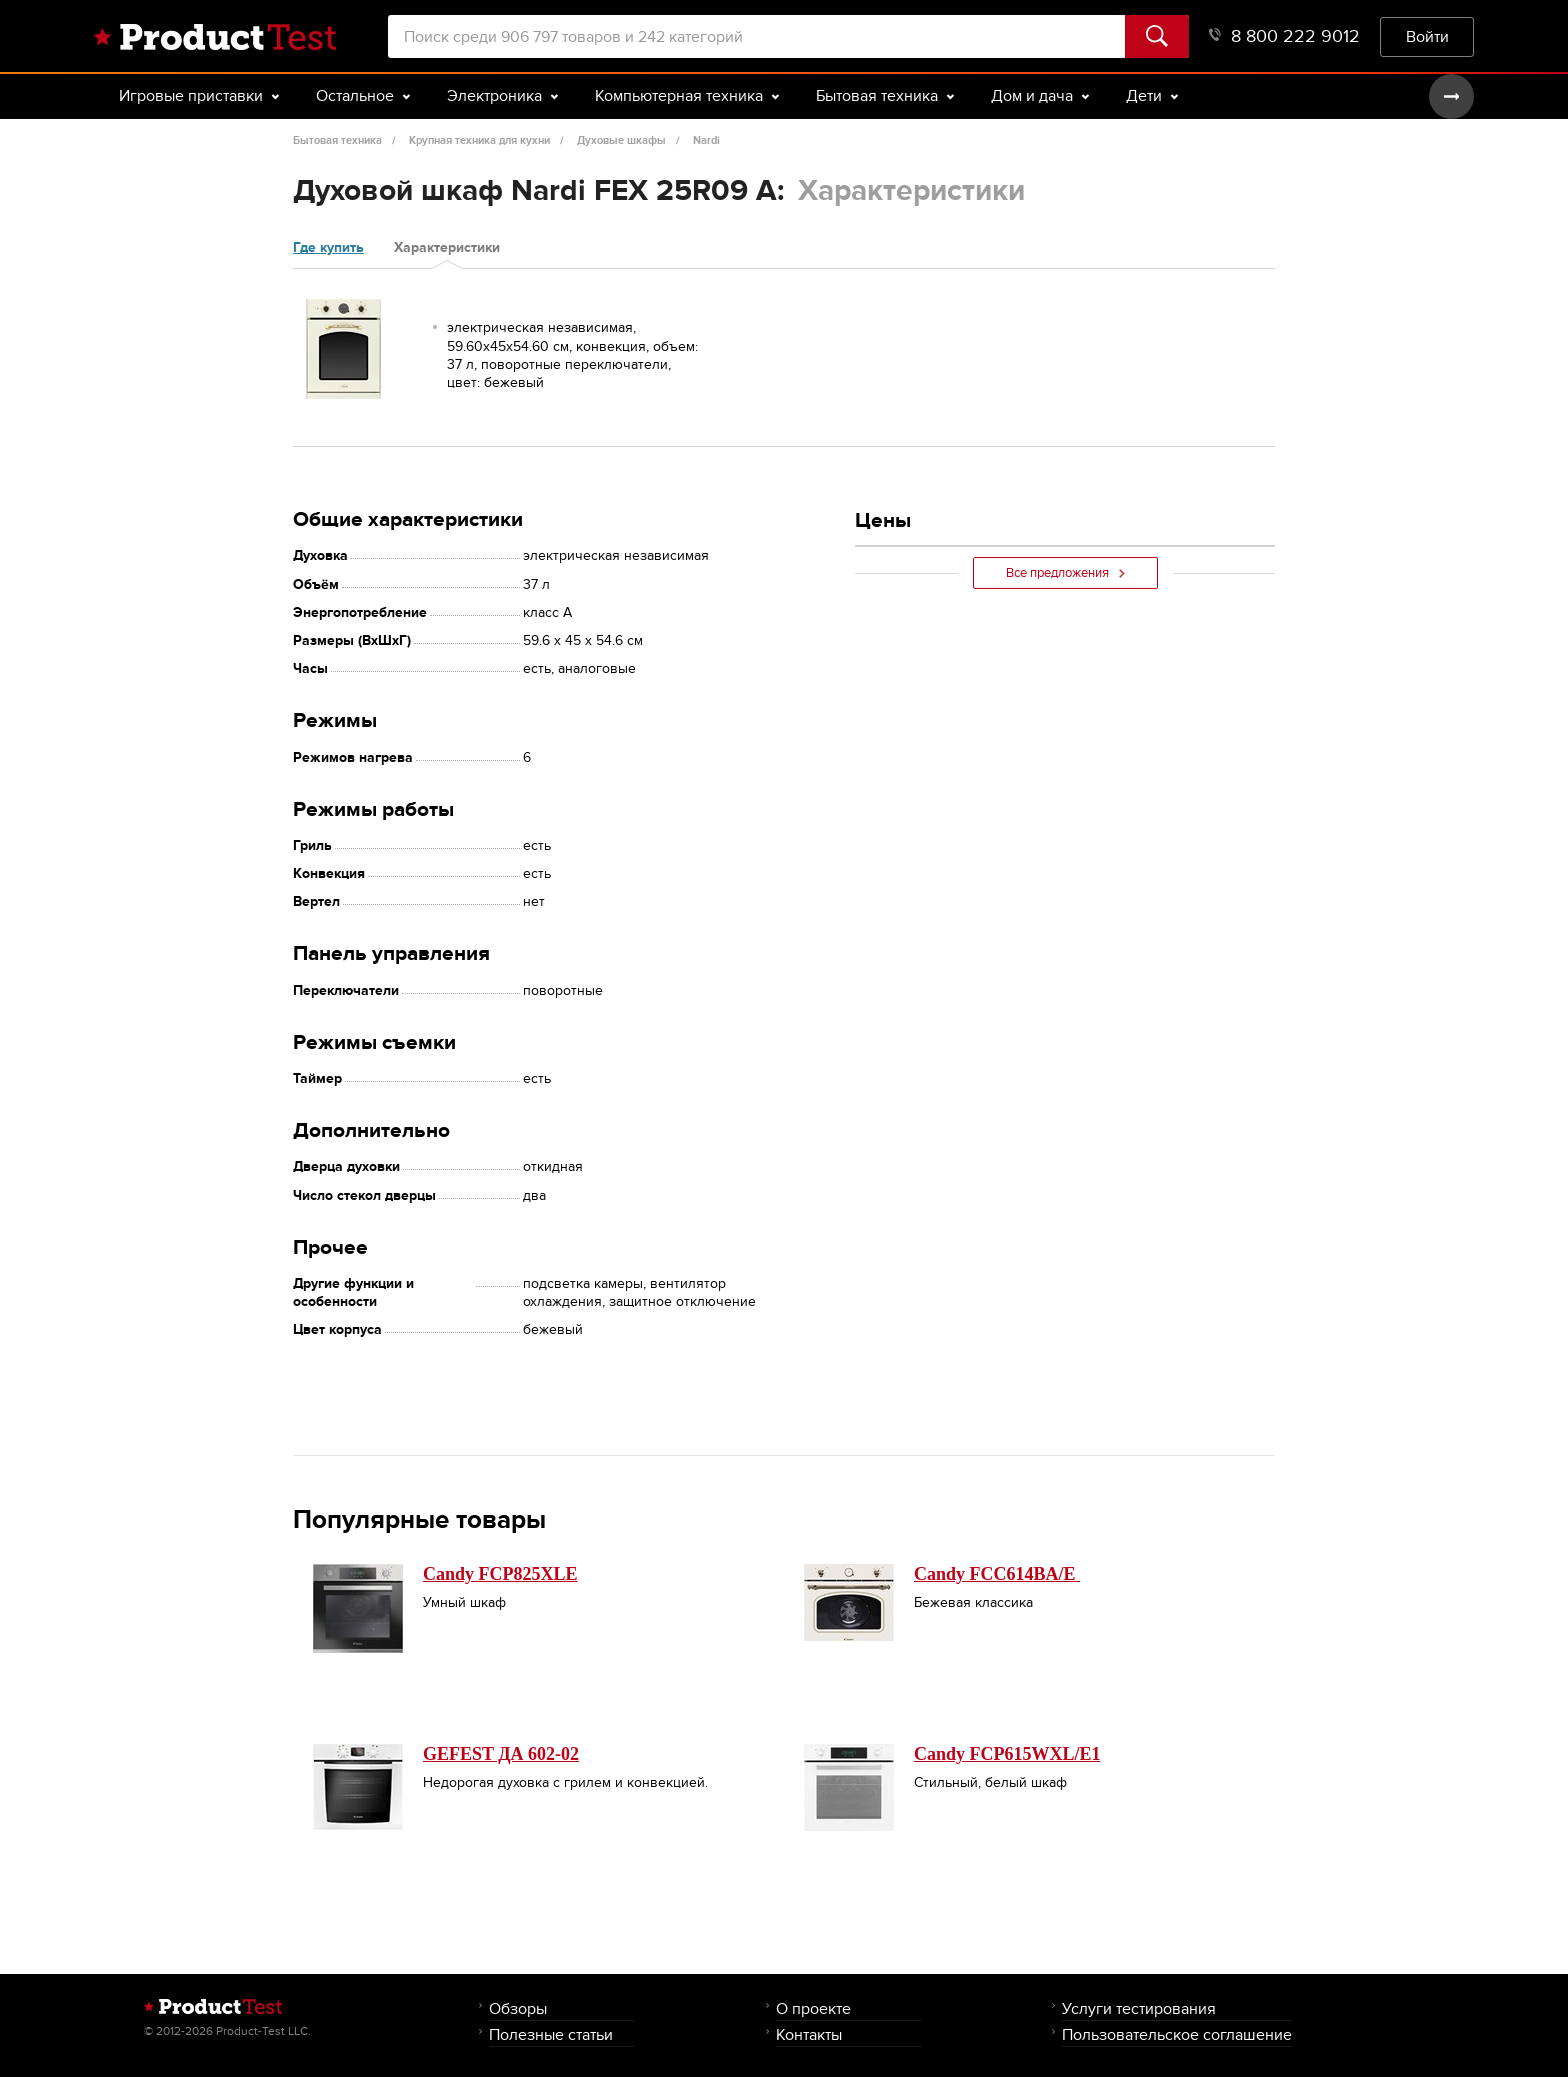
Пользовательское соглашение (1177, 2034)
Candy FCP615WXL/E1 (1007, 1754)
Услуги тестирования (1139, 2008)
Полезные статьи (551, 2034)
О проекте (813, 2008)
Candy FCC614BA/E (997, 1574)
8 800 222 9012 (1284, 36)
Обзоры (518, 2008)
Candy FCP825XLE (500, 1574)
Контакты (809, 2034)
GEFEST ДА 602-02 (501, 1754)
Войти (1427, 36)
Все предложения (1065, 573)
